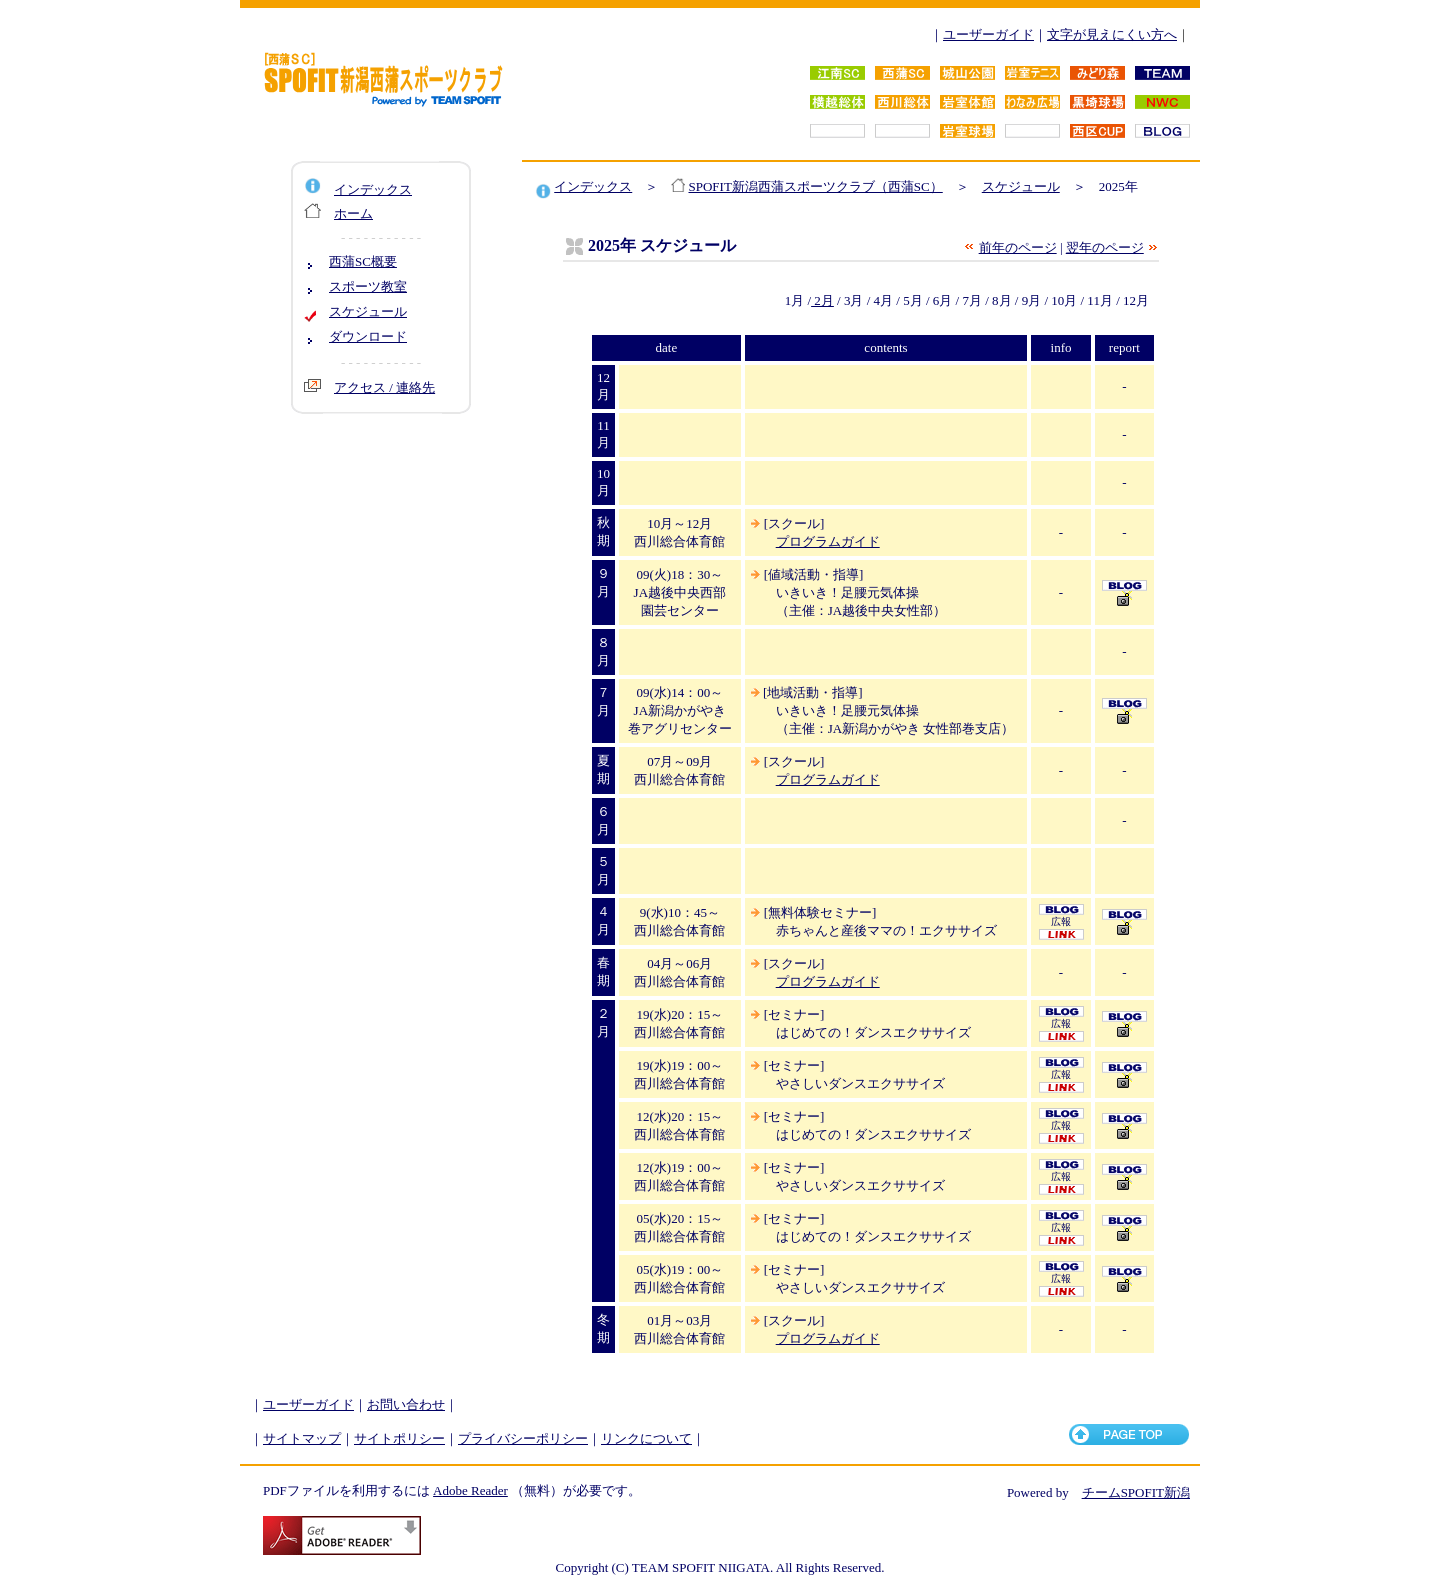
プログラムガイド (828, 541)
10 (603, 473)
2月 (822, 300)
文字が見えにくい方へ (1112, 34)
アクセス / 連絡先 (384, 387)
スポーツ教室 (368, 286)
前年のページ (1018, 247)
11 (603, 425)
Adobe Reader (470, 1490)
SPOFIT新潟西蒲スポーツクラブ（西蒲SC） (816, 186)
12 (603, 377)
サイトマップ (302, 1438)
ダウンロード (368, 336)
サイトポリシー (399, 1438)
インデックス (373, 189)
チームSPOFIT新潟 (1136, 1492)
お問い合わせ (406, 1404)
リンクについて (646, 1438)
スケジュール (368, 311)
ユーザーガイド (988, 34)
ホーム (353, 213)
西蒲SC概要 (363, 261)
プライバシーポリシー (523, 1438)
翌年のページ (1105, 247)
